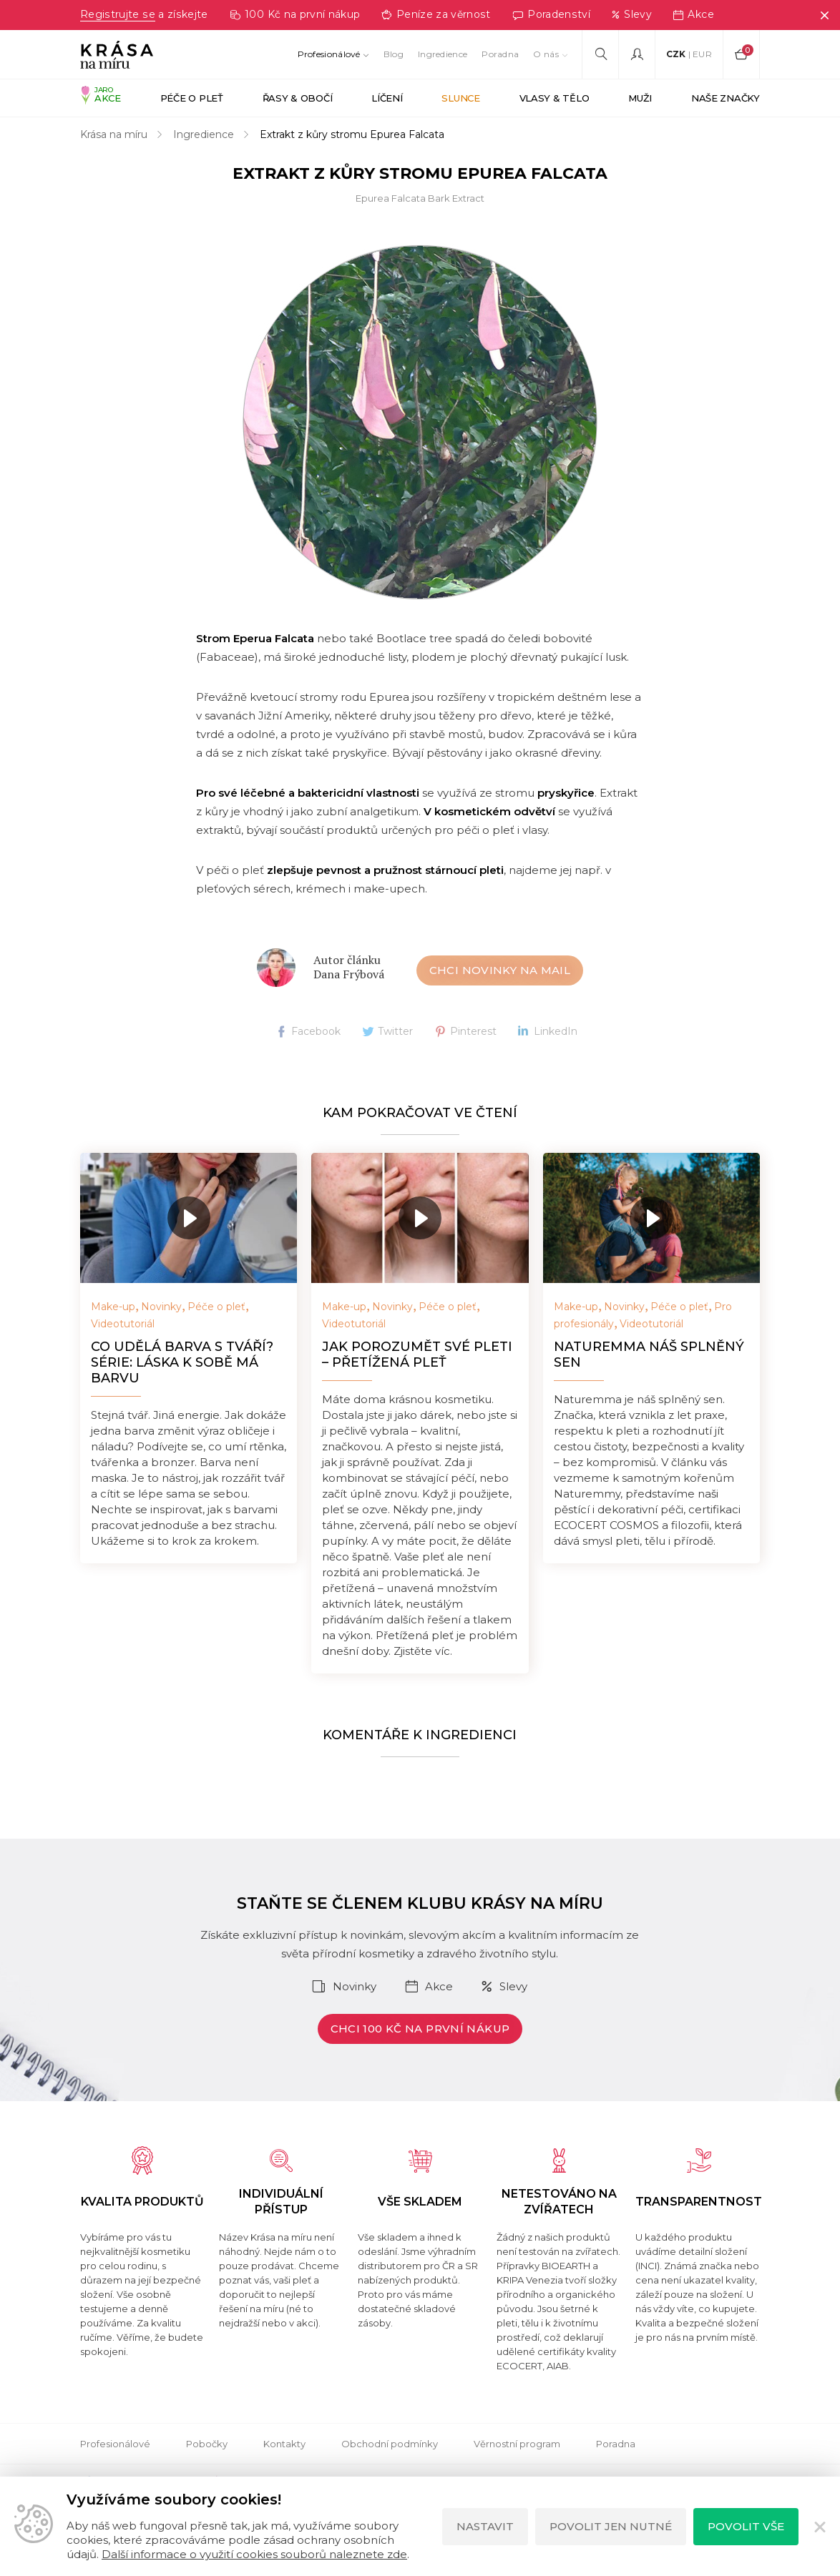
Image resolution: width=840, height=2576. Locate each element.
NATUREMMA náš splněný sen (649, 1355)
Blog (394, 54)
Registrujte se (117, 15)
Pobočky (207, 2444)
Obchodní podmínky (389, 2444)
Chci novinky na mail (500, 971)
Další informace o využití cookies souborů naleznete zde (254, 2554)
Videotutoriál (123, 1324)
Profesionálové (329, 54)
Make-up (113, 1307)
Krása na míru (113, 135)
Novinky (161, 1307)
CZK (676, 54)
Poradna (500, 54)
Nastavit (485, 2526)
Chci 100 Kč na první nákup (420, 2029)
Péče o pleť (216, 1307)
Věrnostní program (517, 2444)
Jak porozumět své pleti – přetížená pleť (417, 1355)
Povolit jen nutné (611, 2526)
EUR (702, 54)
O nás (546, 54)
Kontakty (284, 2444)
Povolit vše (746, 2526)
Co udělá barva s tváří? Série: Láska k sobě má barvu (182, 1363)
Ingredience (442, 54)
